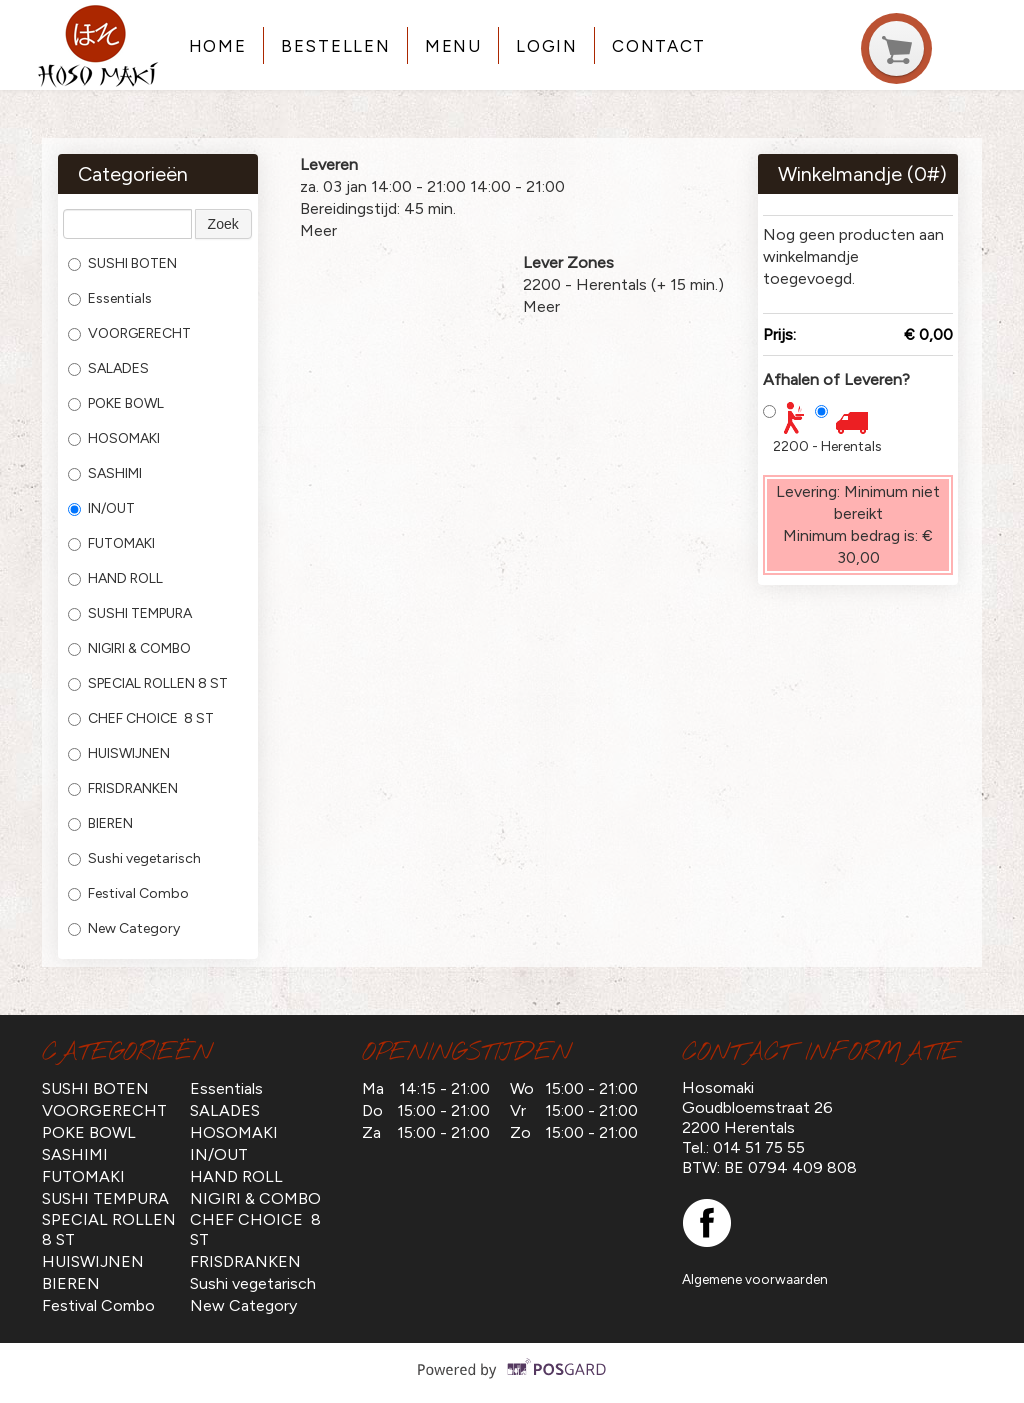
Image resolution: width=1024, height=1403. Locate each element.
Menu (453, 46)
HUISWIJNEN (119, 753)
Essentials (110, 298)
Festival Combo (128, 893)
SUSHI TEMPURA (130, 613)
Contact (659, 46)
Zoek (223, 224)
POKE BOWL (116, 403)
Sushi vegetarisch (134, 858)
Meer (318, 230)
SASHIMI (105, 473)
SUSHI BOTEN (122, 263)
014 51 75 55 (759, 1147)
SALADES (108, 368)
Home (218, 46)
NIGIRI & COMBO (129, 648)
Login (546, 46)
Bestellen (335, 46)
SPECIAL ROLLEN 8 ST (148, 683)
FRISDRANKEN (123, 788)
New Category (124, 928)
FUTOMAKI (111, 543)
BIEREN (100, 823)
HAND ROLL (115, 578)
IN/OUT (101, 508)
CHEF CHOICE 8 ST (141, 718)
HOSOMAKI (114, 438)
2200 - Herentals (827, 446)
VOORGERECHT (129, 333)
